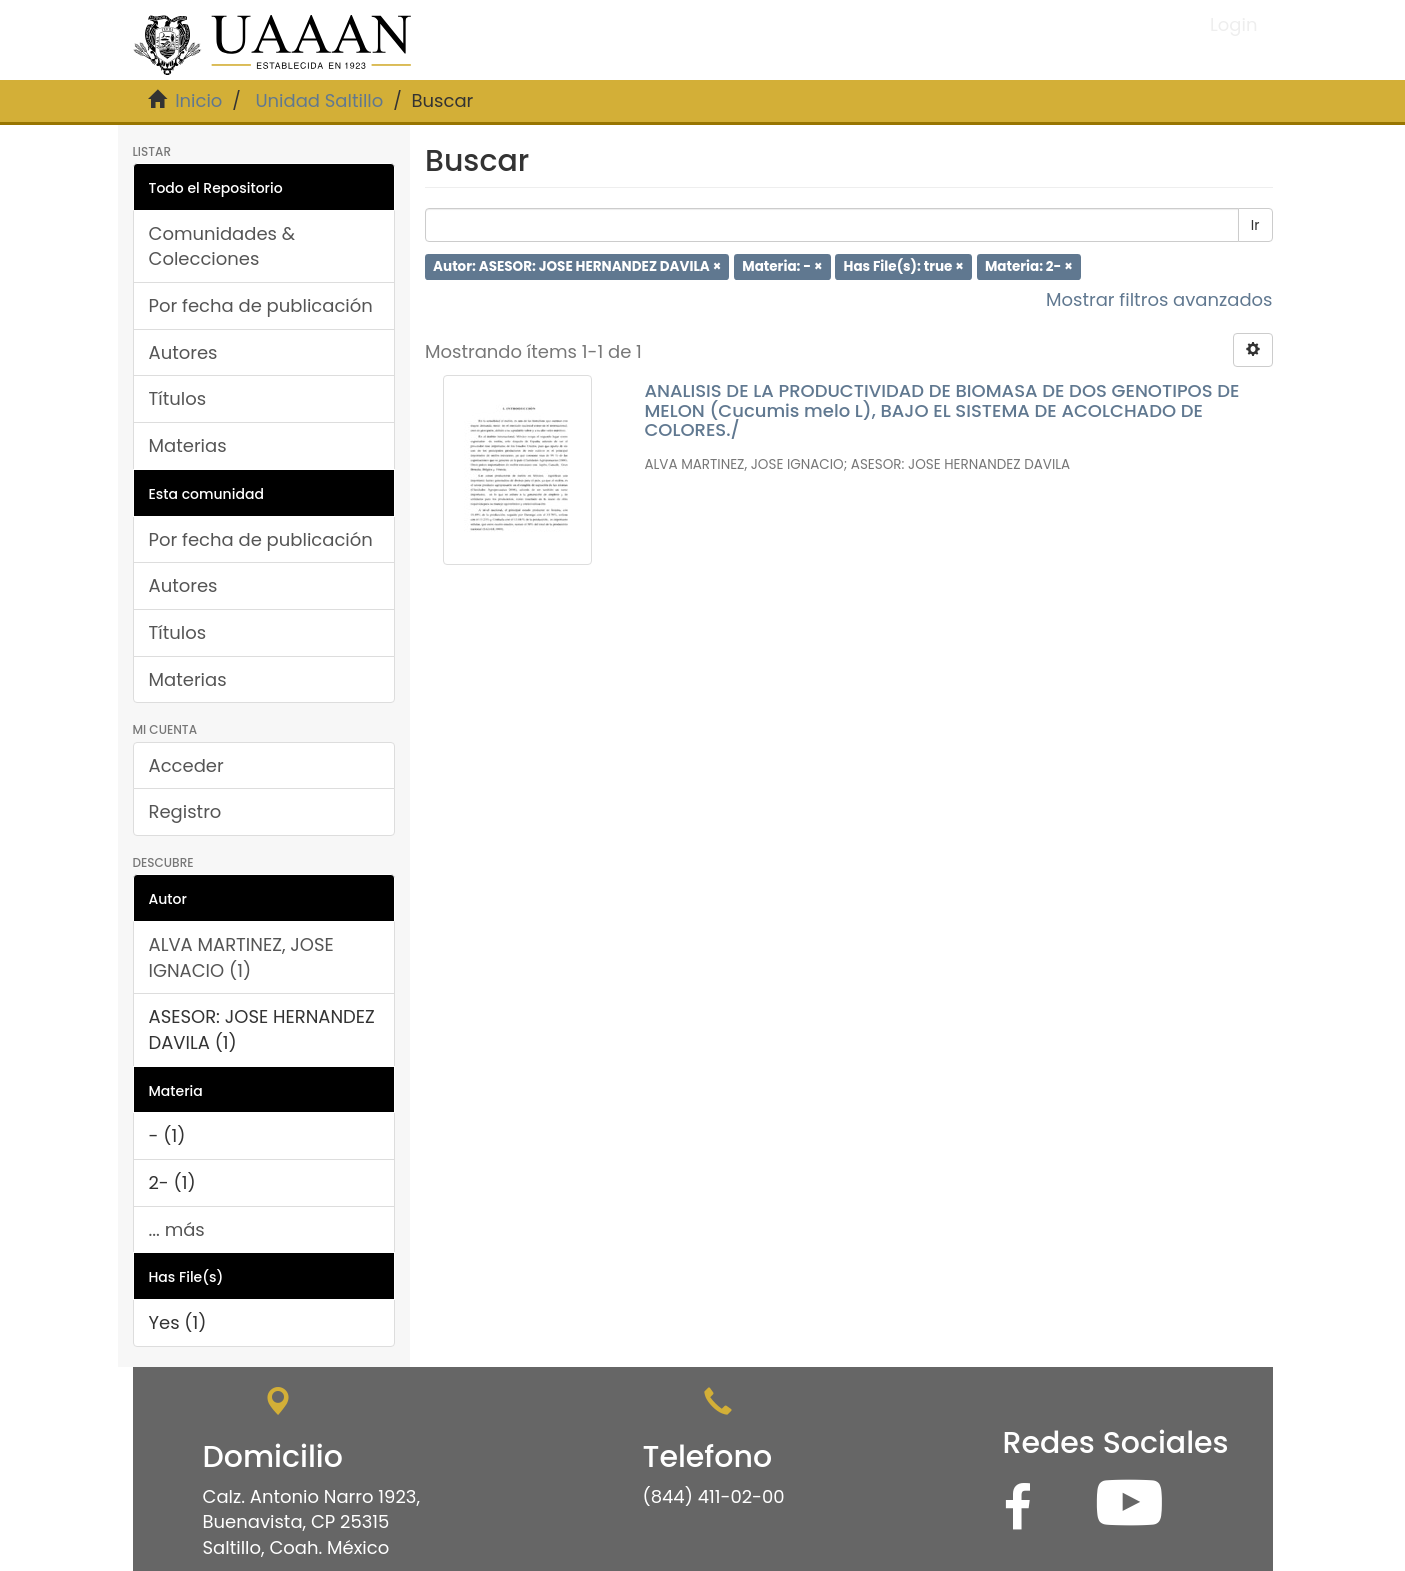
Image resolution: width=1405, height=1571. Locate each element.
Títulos (178, 398)
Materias (188, 445)
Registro (185, 811)
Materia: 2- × (1029, 266)
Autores (183, 352)
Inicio (198, 100)
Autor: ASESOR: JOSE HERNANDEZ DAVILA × (577, 266)
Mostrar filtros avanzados (1159, 299)
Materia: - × (782, 266)
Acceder (186, 765)
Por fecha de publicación (261, 305)
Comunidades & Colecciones (222, 246)
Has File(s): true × (904, 266)
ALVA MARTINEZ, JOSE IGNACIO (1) (241, 957)
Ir (1255, 225)
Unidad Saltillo (319, 100)
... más (177, 1229)
